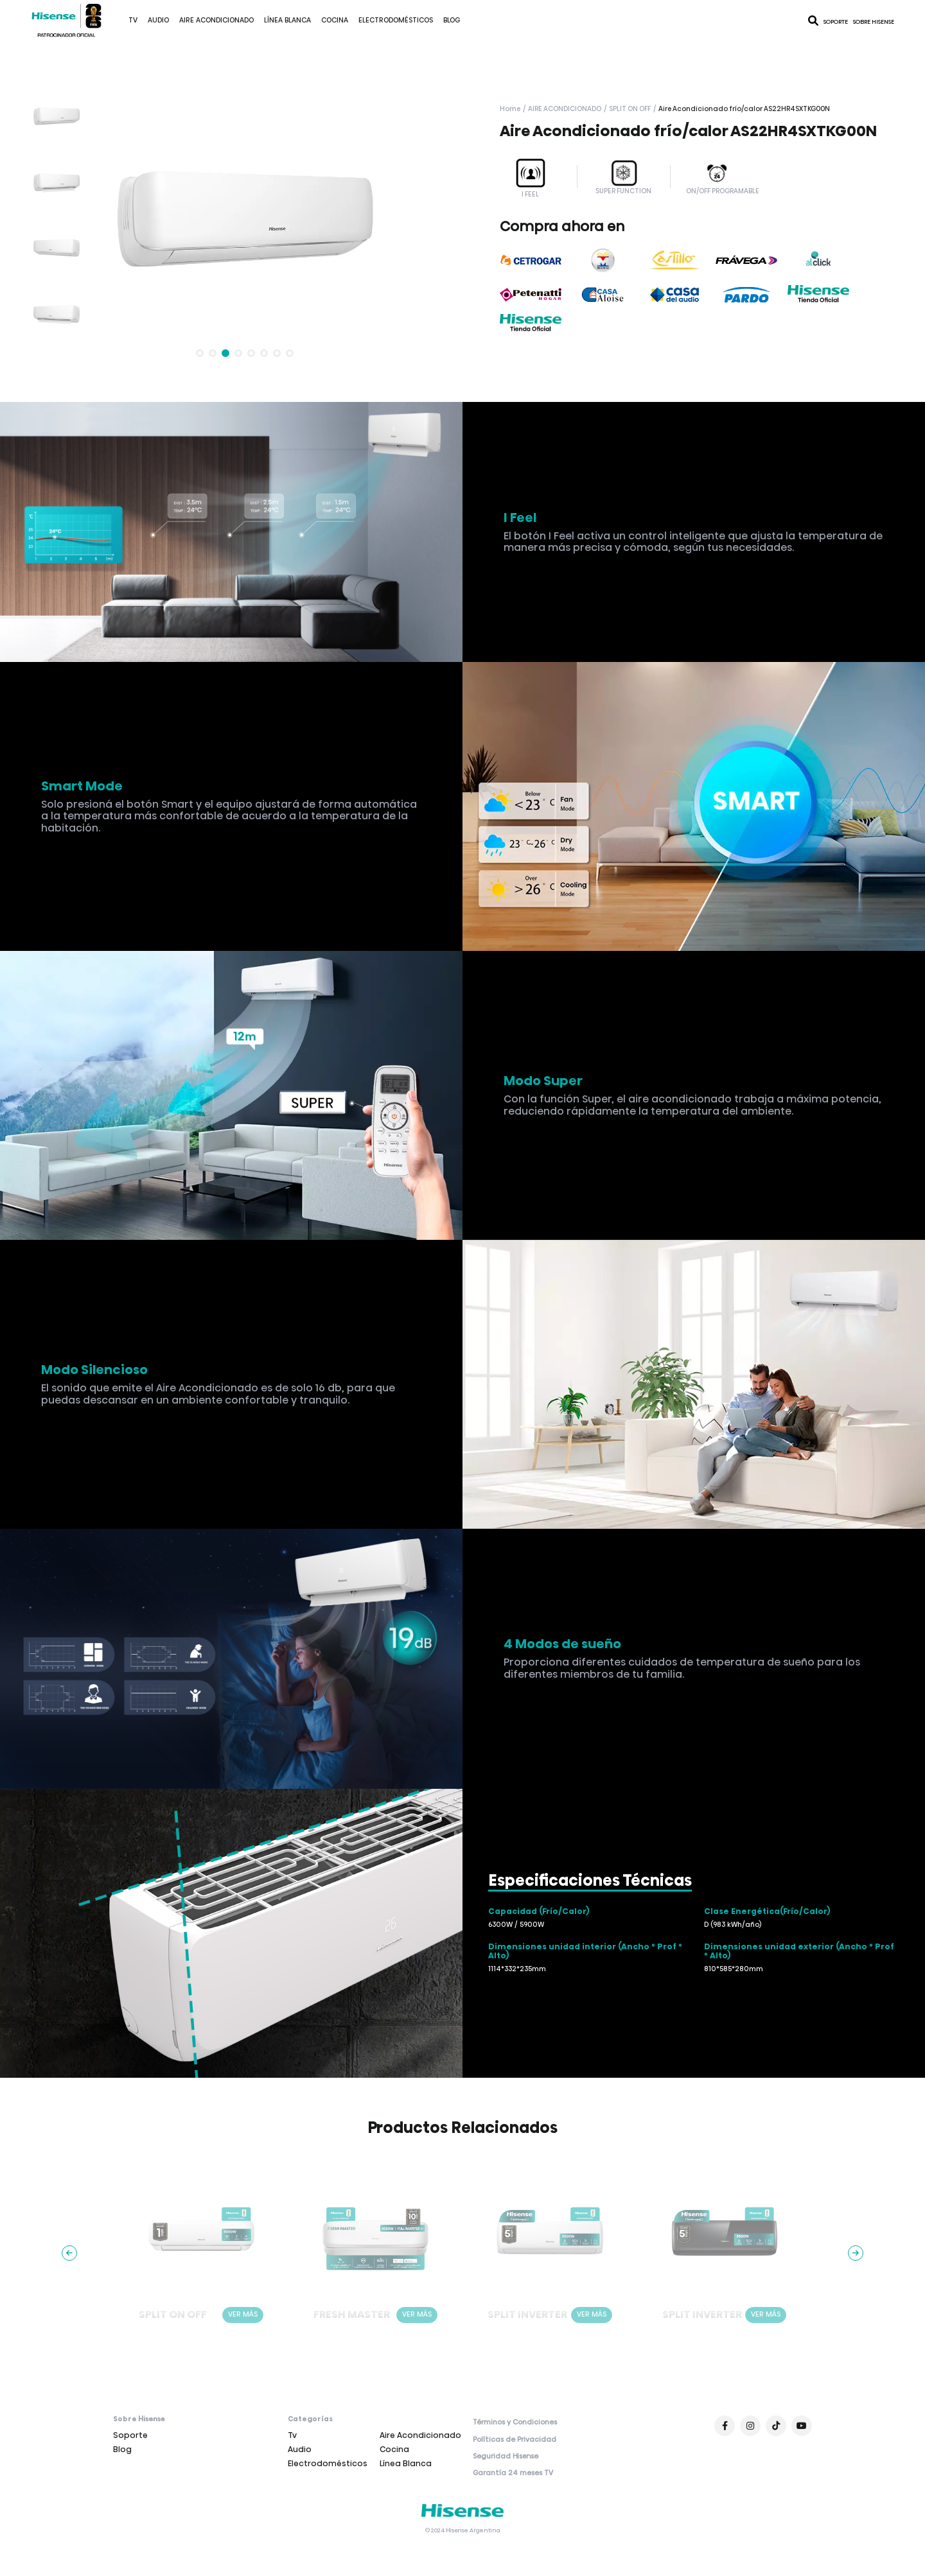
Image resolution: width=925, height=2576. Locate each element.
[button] (200, 353)
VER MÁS (243, 2314)
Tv (132, 20)
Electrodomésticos (395, 20)
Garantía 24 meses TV (513, 2473)
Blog (451, 20)
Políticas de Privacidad (514, 2440)
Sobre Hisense (873, 21)
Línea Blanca (287, 20)
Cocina (334, 20)
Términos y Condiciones (515, 2422)
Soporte (836, 21)
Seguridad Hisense (505, 2456)
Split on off (630, 109)
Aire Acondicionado (216, 20)
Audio (158, 20)
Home (510, 109)
